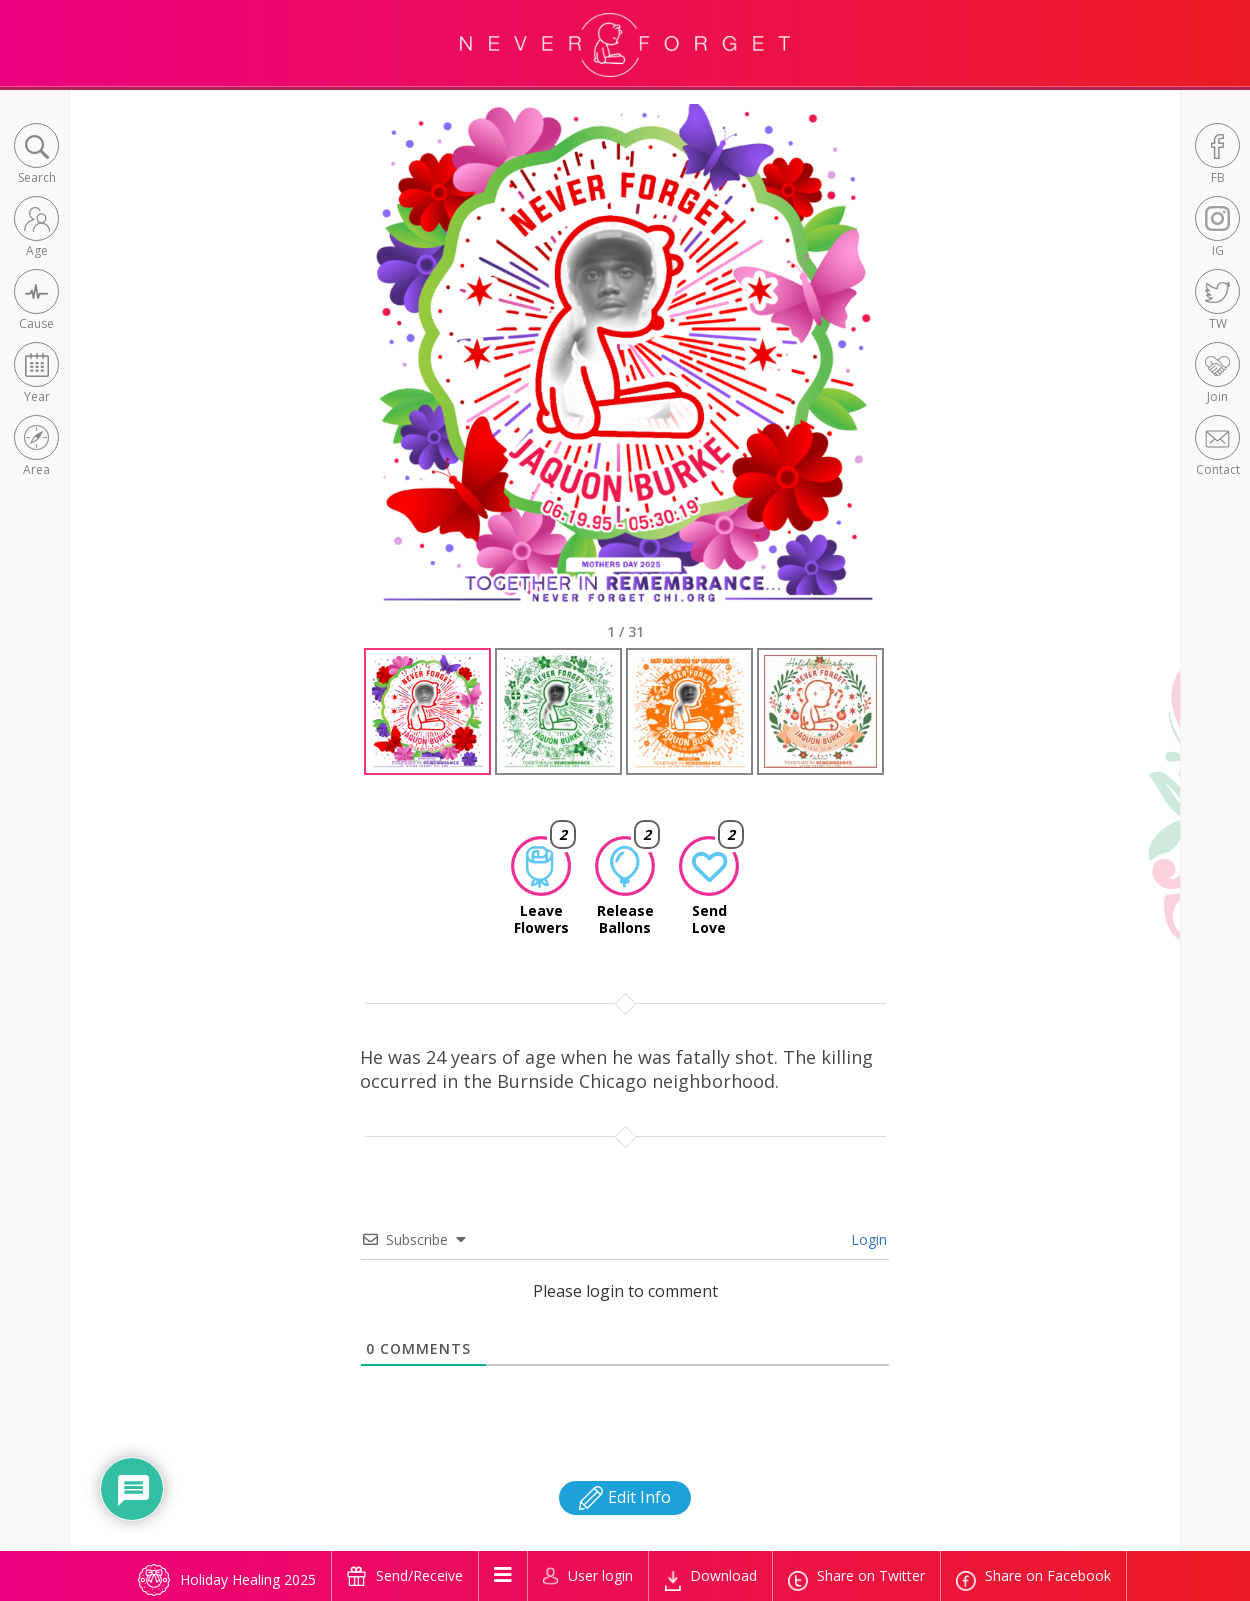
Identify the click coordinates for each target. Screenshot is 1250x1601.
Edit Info (625, 1497)
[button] (36, 155)
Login (867, 1239)
